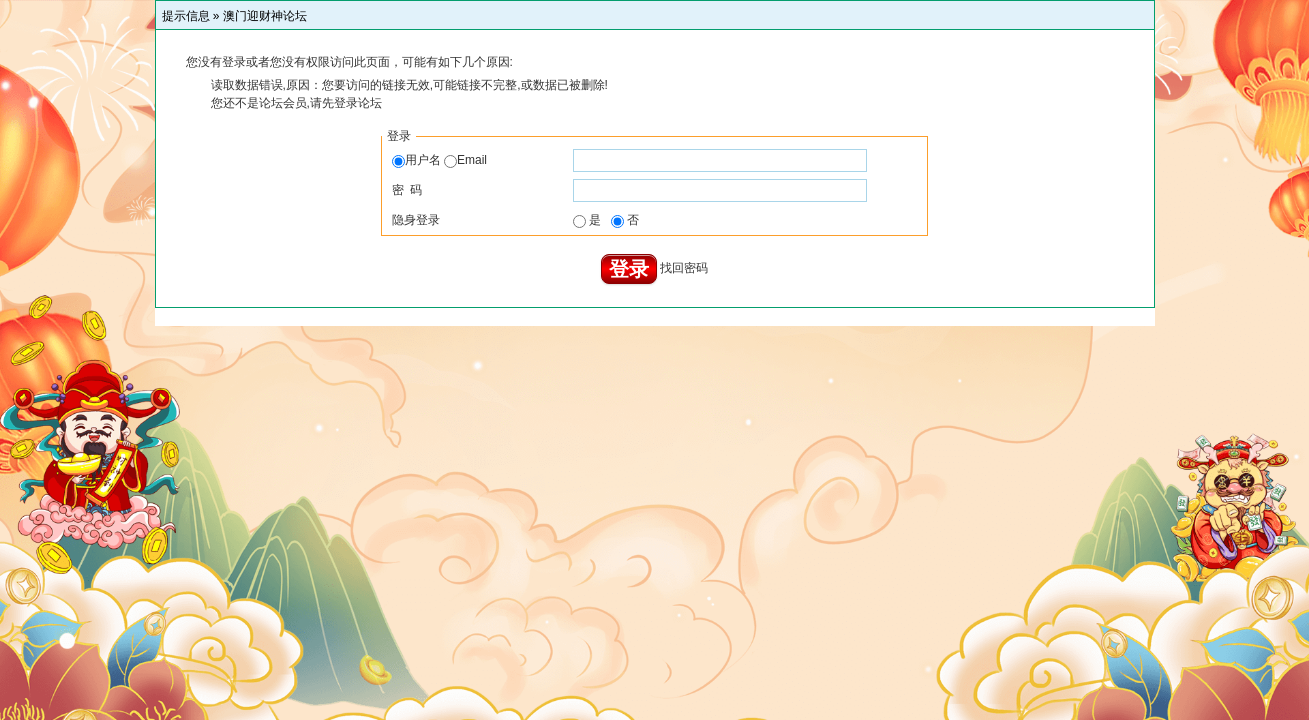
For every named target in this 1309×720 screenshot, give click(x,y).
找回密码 (684, 269)
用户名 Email (439, 160)
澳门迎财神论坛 (265, 16)
